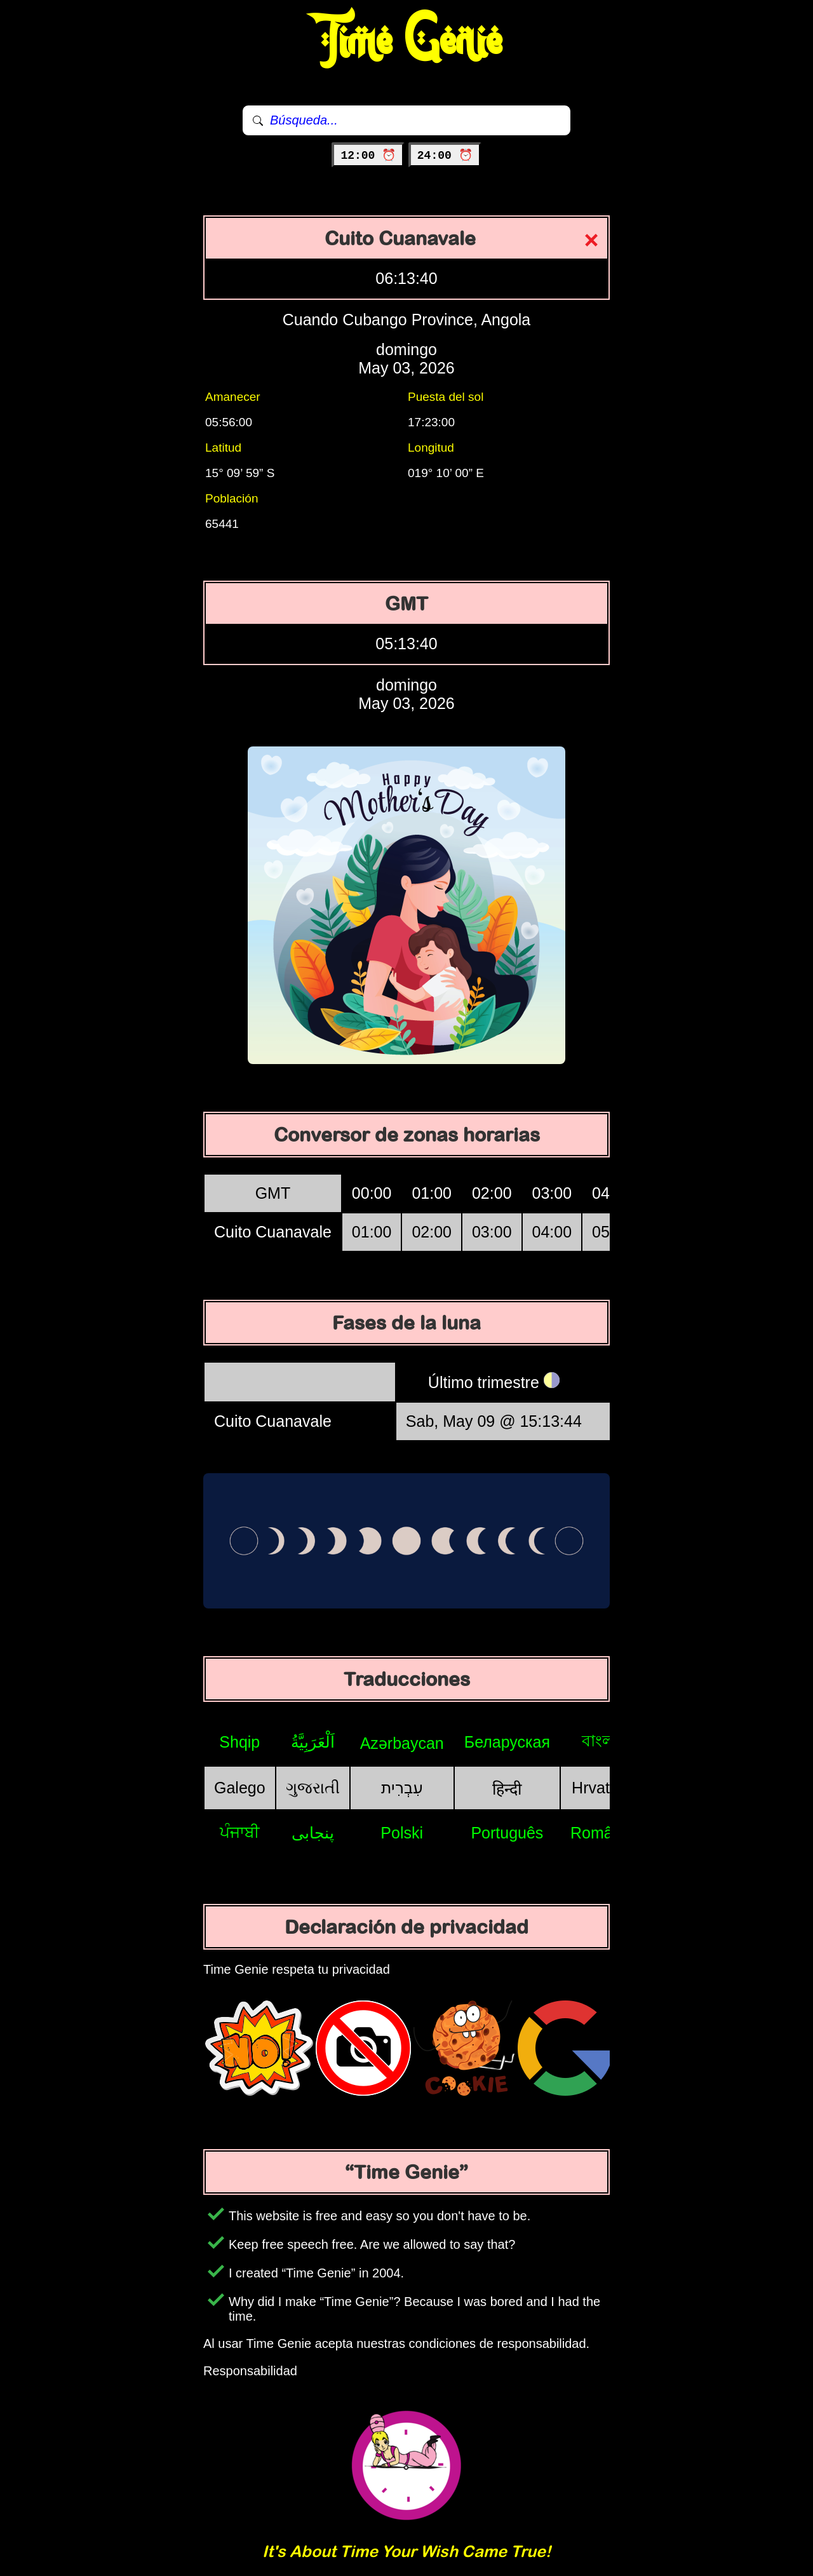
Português (507, 1833)
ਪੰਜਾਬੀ (240, 1832)
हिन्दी (506, 1789)
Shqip (239, 1742)
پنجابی (313, 1833)
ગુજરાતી (313, 1788)
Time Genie (407, 41)
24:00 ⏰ (445, 155)
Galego (239, 1788)
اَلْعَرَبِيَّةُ (313, 1742)
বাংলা (600, 1741)
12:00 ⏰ (368, 155)
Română (600, 1833)
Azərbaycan (402, 1743)
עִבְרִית (402, 1788)
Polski (401, 1833)
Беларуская (507, 1742)
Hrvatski (600, 1788)
